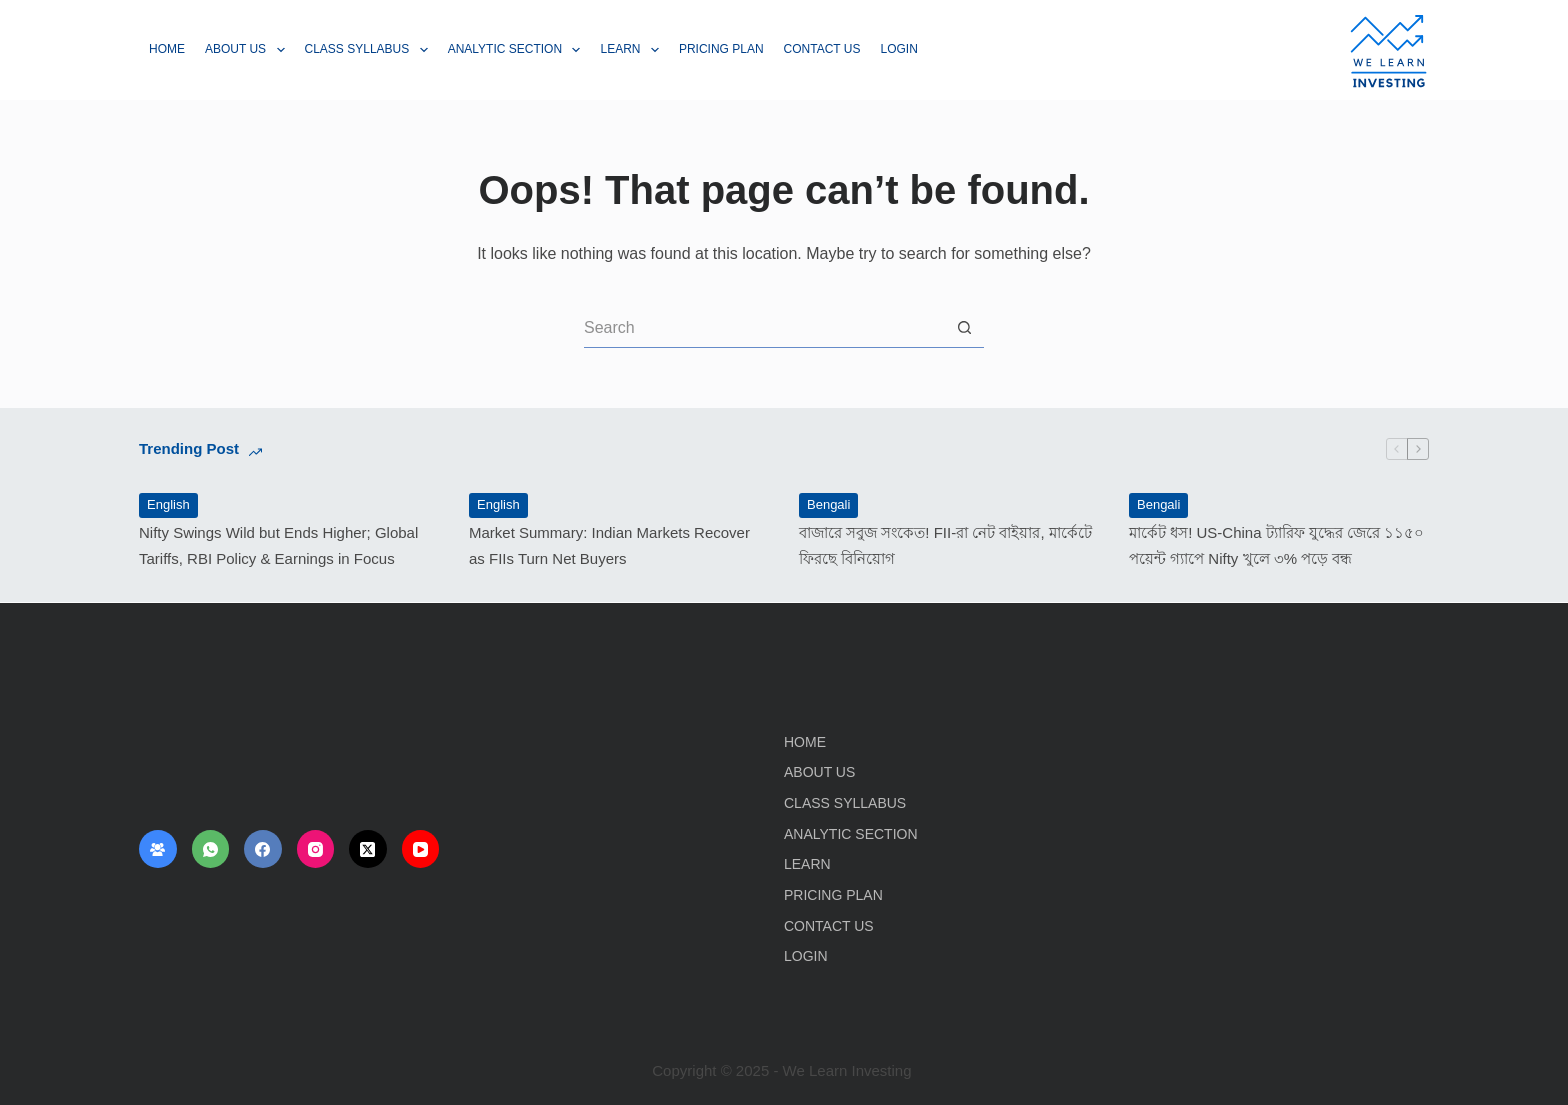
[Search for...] (764, 328)
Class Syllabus (370, 50)
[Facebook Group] (158, 849)
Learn (633, 50)
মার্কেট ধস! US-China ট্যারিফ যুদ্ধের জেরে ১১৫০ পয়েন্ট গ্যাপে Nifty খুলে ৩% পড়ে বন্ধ (1276, 545)
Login (898, 49)
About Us (249, 50)
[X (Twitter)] (368, 849)
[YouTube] (421, 849)
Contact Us (822, 49)
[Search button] (964, 328)
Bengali (828, 504)
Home (167, 49)
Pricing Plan (721, 49)
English (168, 504)
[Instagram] (316, 849)
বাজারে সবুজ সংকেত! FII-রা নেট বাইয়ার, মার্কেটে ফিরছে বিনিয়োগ (945, 545)
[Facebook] (263, 849)
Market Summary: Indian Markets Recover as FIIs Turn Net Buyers (609, 545)
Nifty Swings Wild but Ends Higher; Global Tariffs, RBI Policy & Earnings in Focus (278, 545)
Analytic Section (518, 50)
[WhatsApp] (211, 849)
